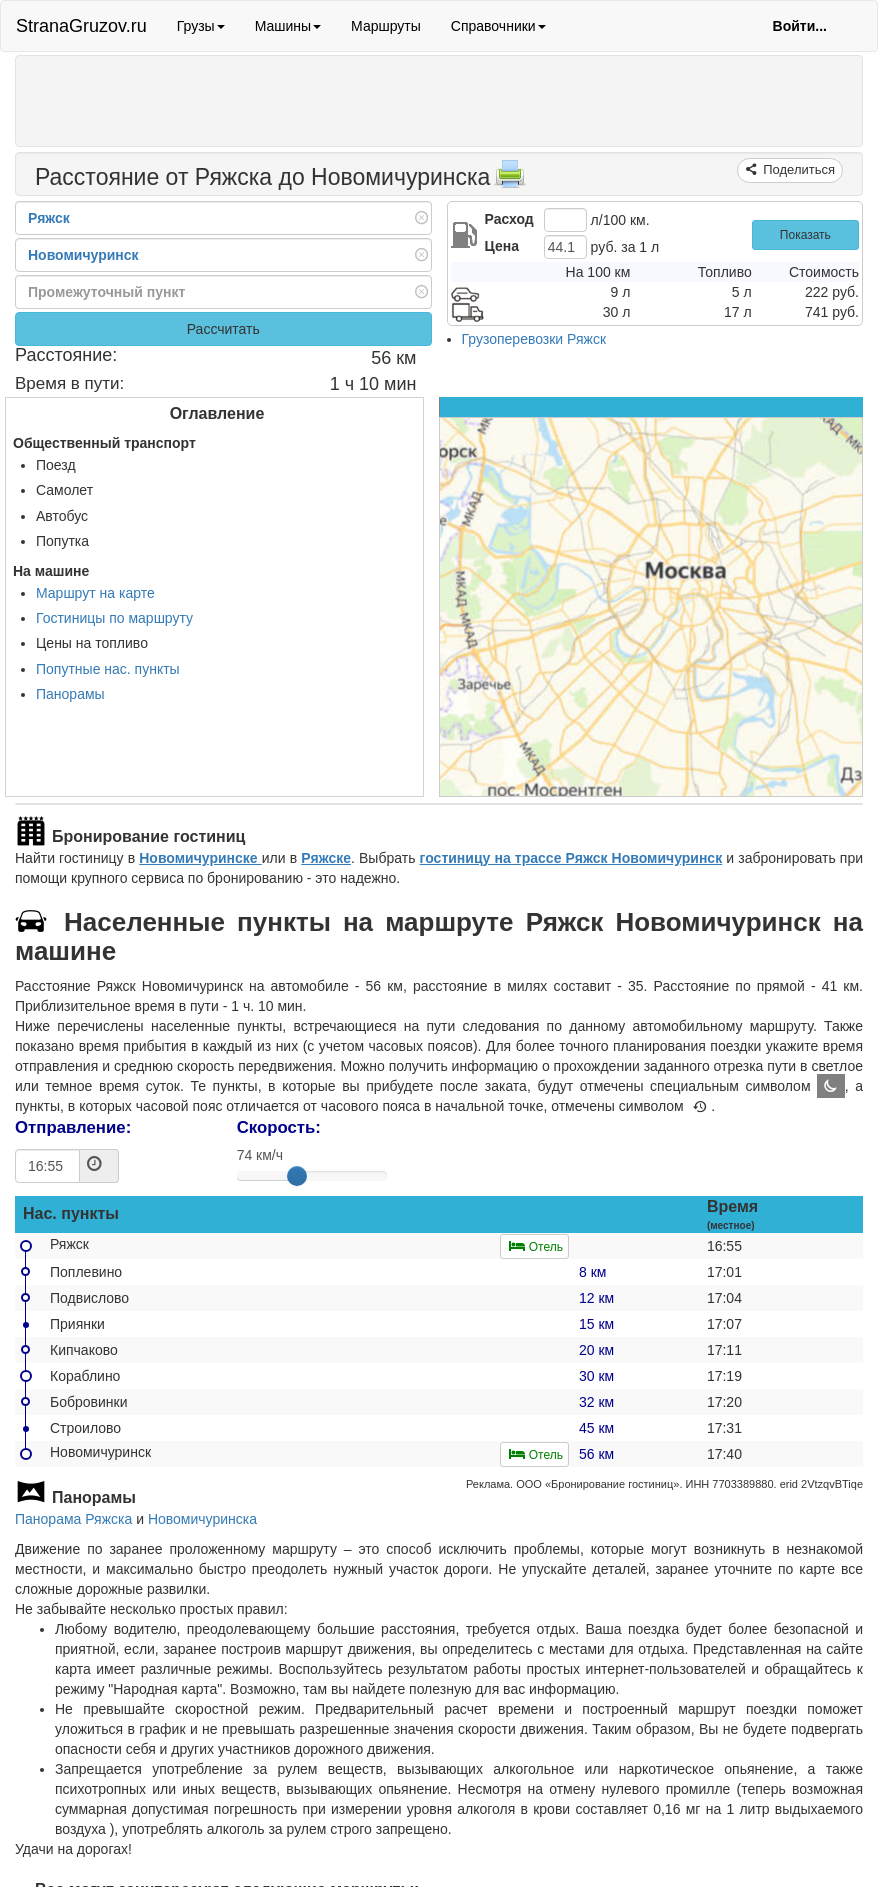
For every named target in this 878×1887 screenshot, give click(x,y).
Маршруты (386, 26)
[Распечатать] (510, 180)
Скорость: (279, 1127)
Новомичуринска (202, 1519)
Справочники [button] (498, 26)
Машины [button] (288, 26)
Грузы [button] (201, 26)
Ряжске (326, 858)
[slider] (297, 1176)
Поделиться (797, 169)
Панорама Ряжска (73, 1519)
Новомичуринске (200, 858)
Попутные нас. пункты (108, 669)
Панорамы (70, 694)
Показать (805, 235)
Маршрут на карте (95, 593)
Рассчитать (223, 329)
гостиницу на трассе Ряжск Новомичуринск (571, 858)
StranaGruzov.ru (81, 26)
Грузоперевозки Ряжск (534, 339)
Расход (509, 219)
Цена (502, 246)
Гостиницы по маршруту (114, 618)
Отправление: (73, 1127)
